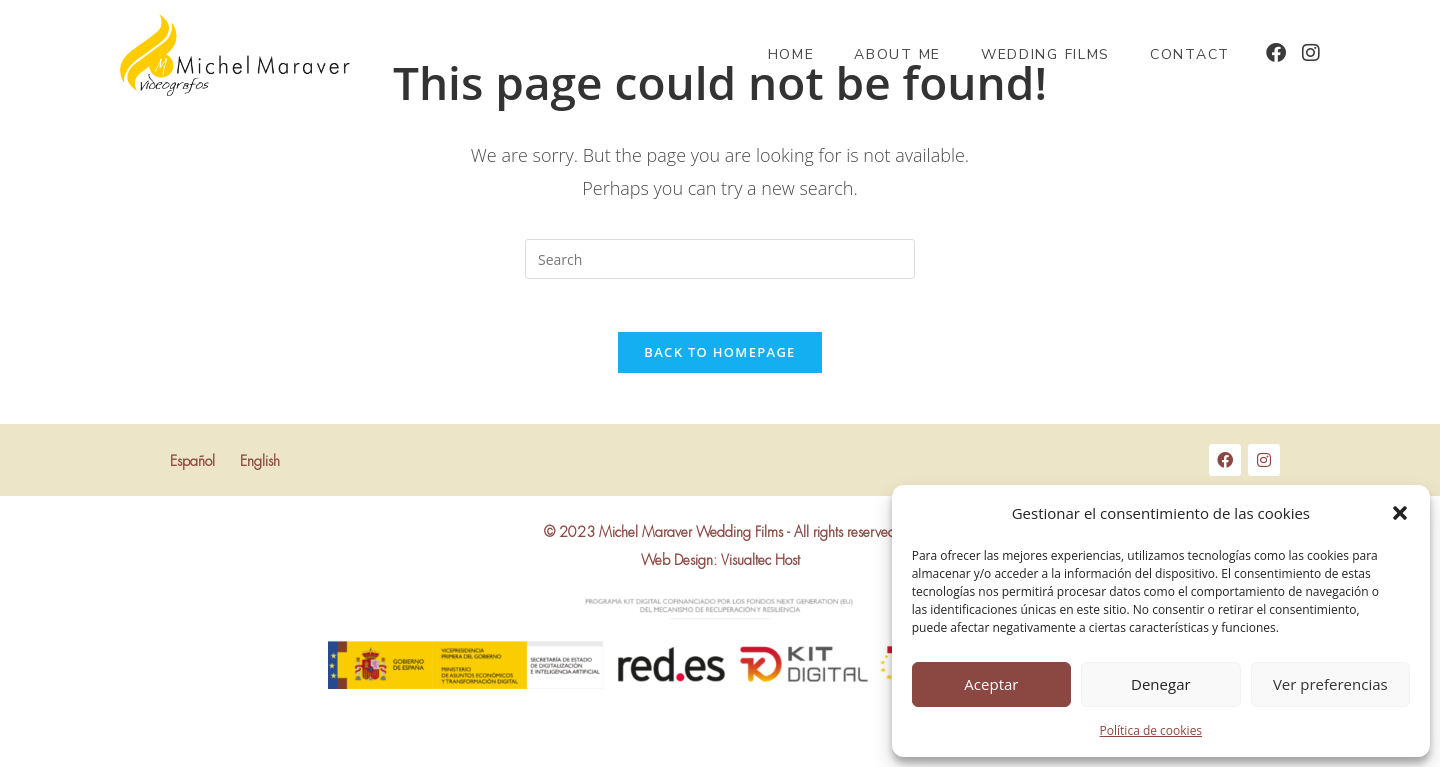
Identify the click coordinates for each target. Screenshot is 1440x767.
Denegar (1161, 684)
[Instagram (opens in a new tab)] (1311, 53)
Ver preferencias (1330, 684)
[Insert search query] (720, 259)
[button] (1400, 513)
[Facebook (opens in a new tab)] (1276, 53)
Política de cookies (1151, 730)
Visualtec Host (760, 569)
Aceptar (991, 684)
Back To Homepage (719, 360)
